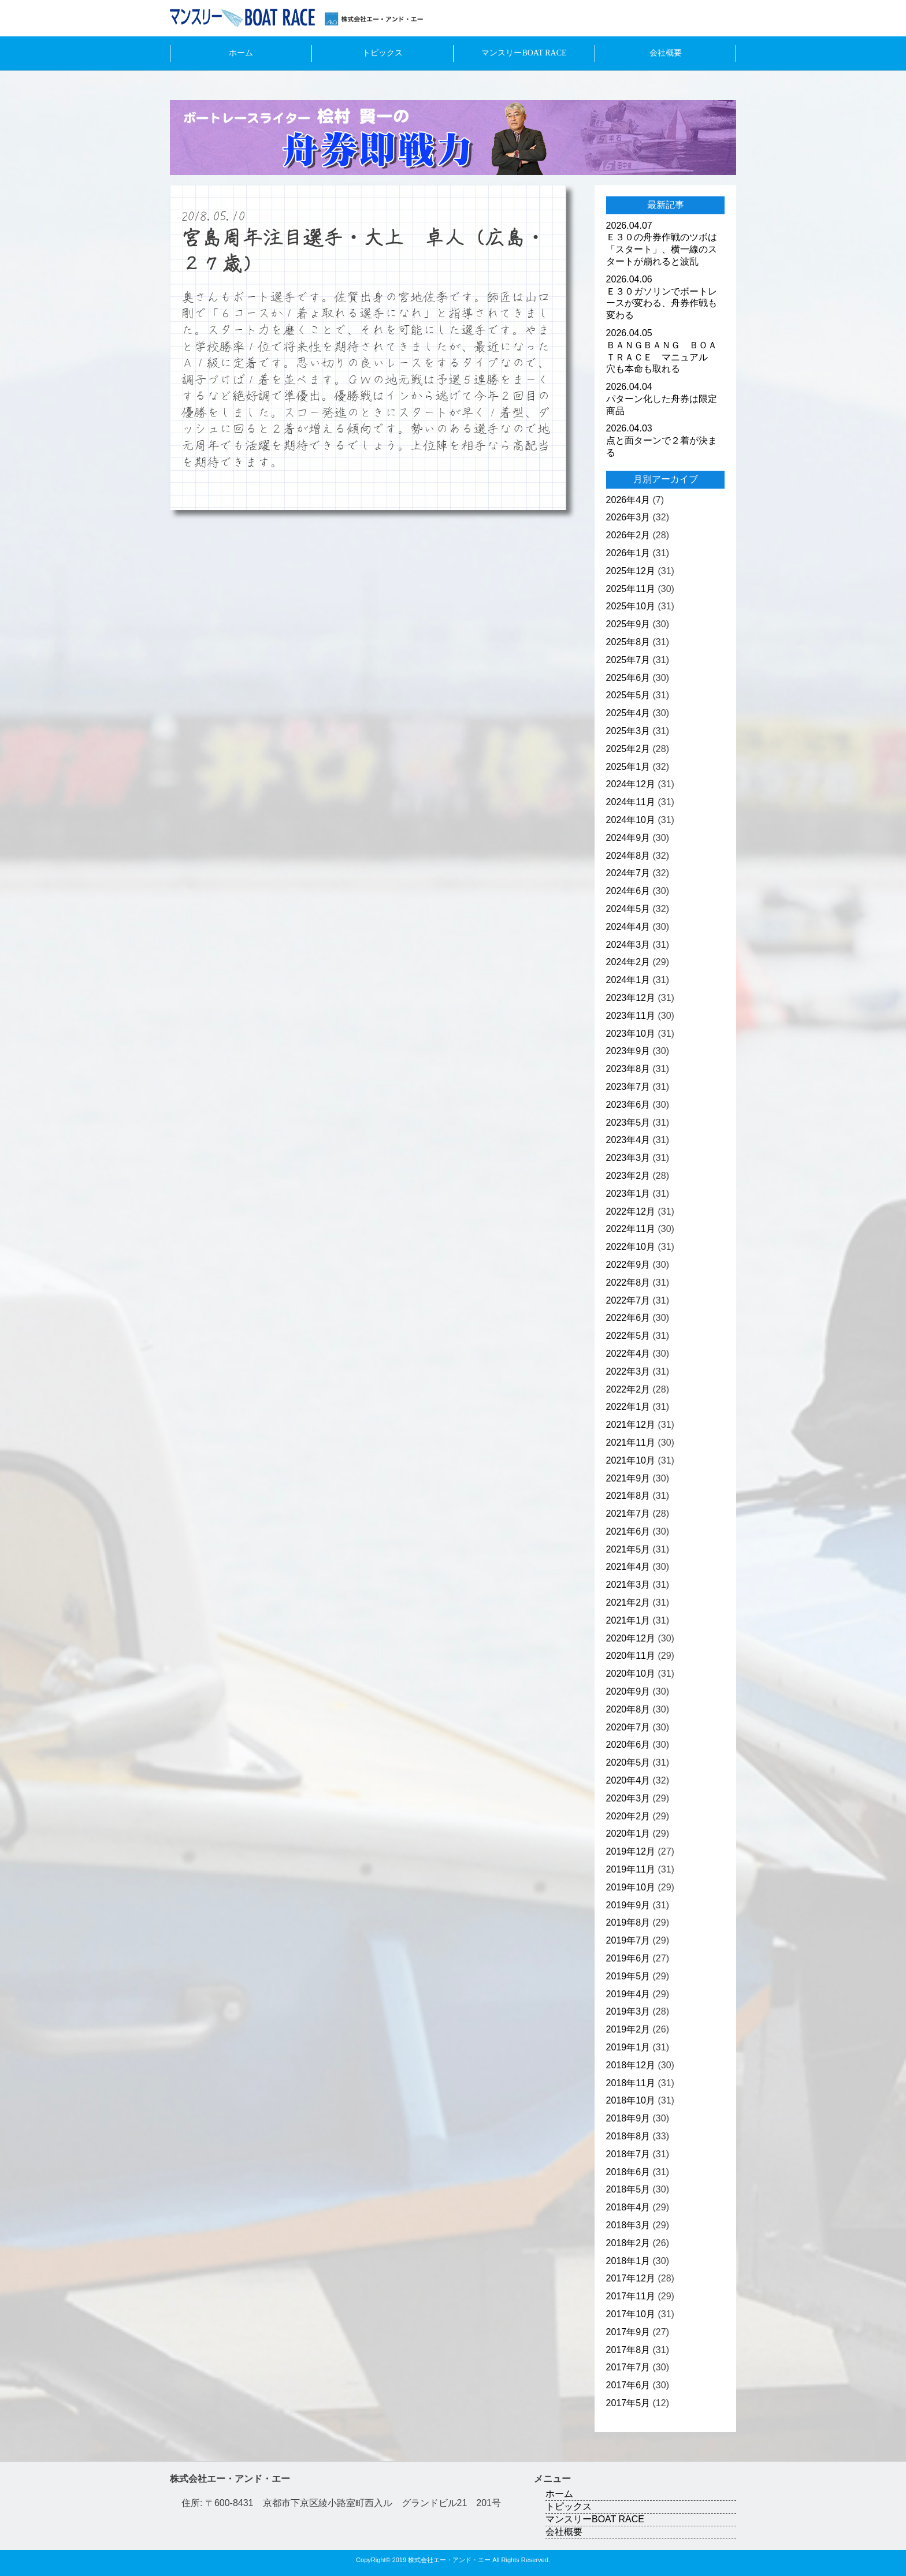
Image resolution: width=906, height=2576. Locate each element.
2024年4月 (628, 927)
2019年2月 (628, 2029)
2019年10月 (630, 1887)
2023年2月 (628, 1176)
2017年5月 (628, 2403)
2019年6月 (628, 1958)
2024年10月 (630, 820)
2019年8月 (628, 1922)
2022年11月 (630, 1229)
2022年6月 (628, 1318)
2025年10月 (630, 606)
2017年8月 (628, 2350)
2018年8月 (628, 2136)
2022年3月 (628, 1371)
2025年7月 (628, 660)
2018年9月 (628, 2118)
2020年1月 (628, 1833)
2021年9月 (628, 1478)
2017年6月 (628, 2385)
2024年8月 (628, 856)
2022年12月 (630, 1211)
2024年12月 (630, 784)
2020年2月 (628, 1816)
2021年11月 (630, 1442)
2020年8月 (628, 1709)
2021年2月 (628, 1602)
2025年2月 (628, 749)
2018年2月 (628, 2243)
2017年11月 (630, 2296)
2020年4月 (628, 1780)
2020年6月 (628, 1744)
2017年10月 (630, 2314)
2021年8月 (628, 1496)
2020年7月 (628, 1727)
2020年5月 (628, 1762)
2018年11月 (630, 2083)
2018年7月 (628, 2154)
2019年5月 (628, 1976)
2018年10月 (630, 2100)
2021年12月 (630, 1425)
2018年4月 (628, 2207)
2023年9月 (628, 1051)
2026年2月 (628, 535)
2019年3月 (628, 2011)
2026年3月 (628, 517)
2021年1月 (628, 1620)
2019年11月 (630, 1869)
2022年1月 (628, 1407)
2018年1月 (628, 2261)
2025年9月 (628, 624)
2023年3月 (628, 1158)
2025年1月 (628, 767)
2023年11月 (630, 1016)
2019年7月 (628, 1940)
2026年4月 (628, 500)
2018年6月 (628, 2172)
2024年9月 (628, 838)
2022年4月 (628, 1353)
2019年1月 (628, 2047)
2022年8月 (628, 1282)
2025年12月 (630, 571)
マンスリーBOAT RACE (523, 53)
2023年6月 (628, 1105)
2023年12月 (630, 998)
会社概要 (665, 53)
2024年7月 (628, 873)
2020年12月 (630, 1638)
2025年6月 (628, 678)
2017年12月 (630, 2278)
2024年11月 (630, 802)
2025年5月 (628, 695)
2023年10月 (630, 1033)
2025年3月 (628, 731)
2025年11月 (630, 589)
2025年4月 (628, 713)
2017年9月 (628, 2332)
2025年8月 (628, 642)
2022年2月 (628, 1389)
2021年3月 (628, 1584)
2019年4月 (628, 1994)
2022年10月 (630, 1247)
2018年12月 (630, 2065)
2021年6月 (628, 1531)
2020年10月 (630, 1673)
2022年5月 (628, 1336)
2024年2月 (628, 962)
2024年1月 (628, 980)
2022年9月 (628, 1265)
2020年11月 (630, 1656)
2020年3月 (628, 1798)
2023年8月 (628, 1069)
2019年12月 (630, 1851)
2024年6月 (628, 891)
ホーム (241, 53)
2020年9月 (628, 1691)
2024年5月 (628, 909)
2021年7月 (628, 1513)
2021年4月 (628, 1567)
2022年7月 (628, 1300)
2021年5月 (628, 1549)
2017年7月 (628, 2367)
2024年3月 (628, 945)
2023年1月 (628, 1193)
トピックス (382, 53)
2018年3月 (628, 2225)
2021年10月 (630, 1460)
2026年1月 (628, 553)
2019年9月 (628, 1905)
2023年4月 (628, 1140)
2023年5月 (628, 1122)
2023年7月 (628, 1087)
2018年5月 (628, 2189)
